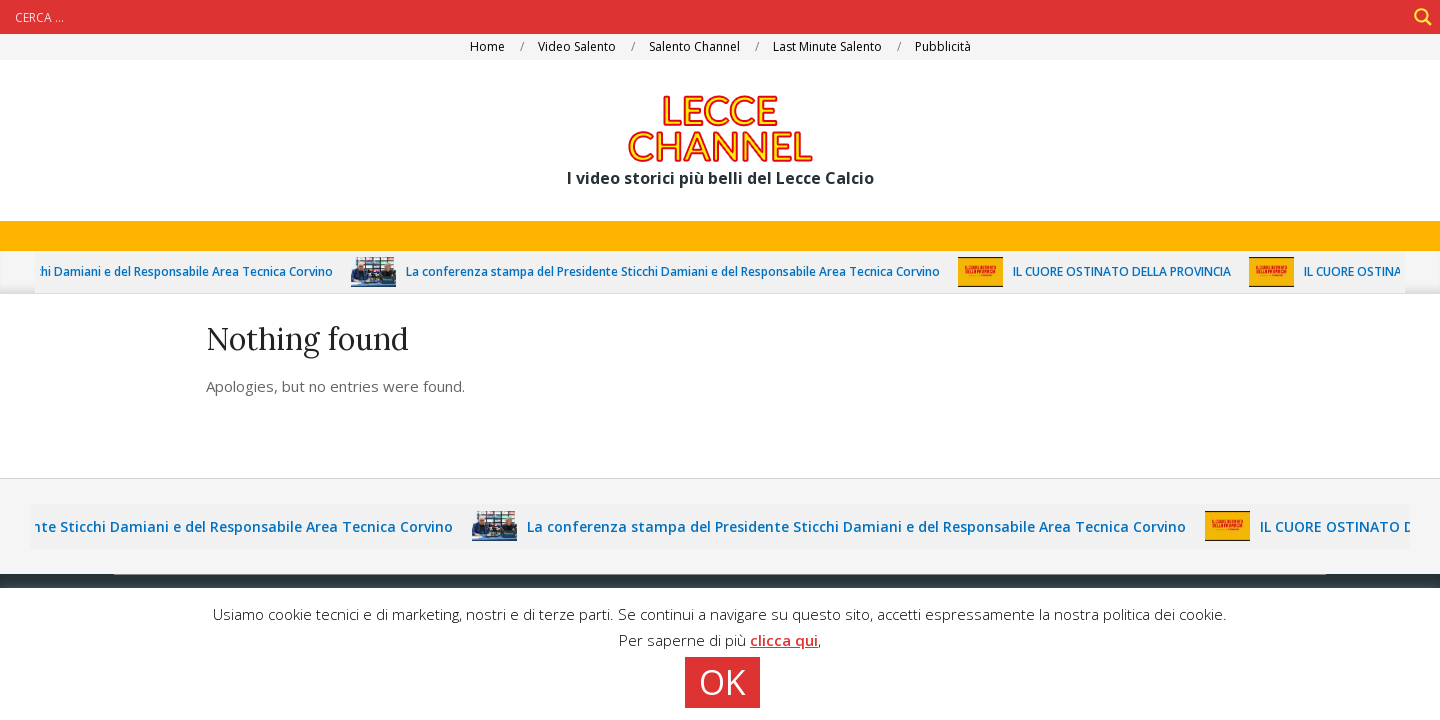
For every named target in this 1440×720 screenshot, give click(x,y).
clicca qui (784, 640)
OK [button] (722, 682)
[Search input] (708, 17)
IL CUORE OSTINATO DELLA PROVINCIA (1144, 271)
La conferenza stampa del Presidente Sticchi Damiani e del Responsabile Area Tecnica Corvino (695, 271)
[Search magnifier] (1423, 17)
